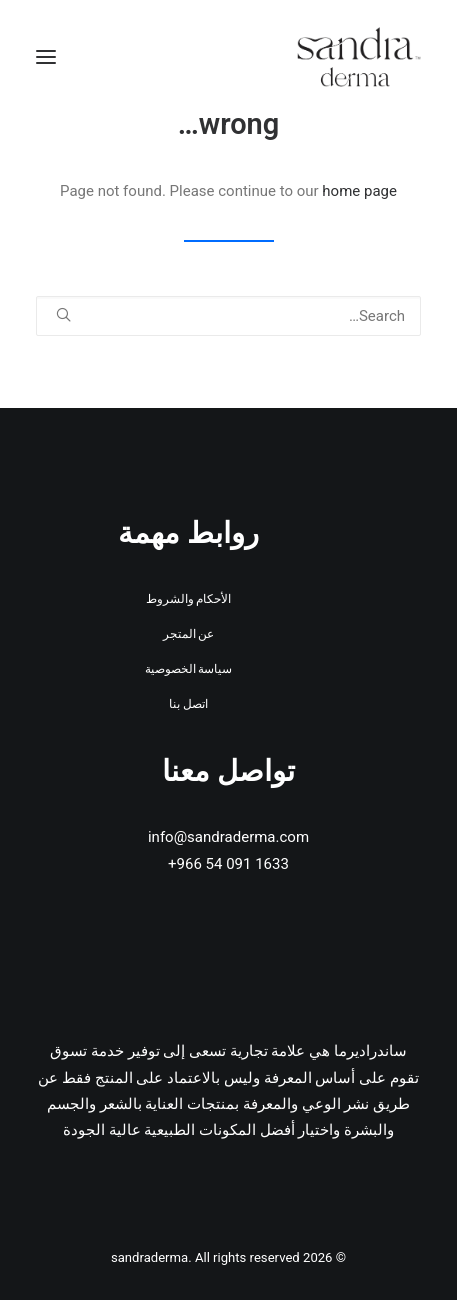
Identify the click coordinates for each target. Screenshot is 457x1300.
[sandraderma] (359, 57)
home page (359, 191)
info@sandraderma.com (228, 837)
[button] (46, 57)
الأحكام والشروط (189, 599)
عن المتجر (189, 634)
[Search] (228, 316)
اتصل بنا (188, 704)
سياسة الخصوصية (189, 669)
